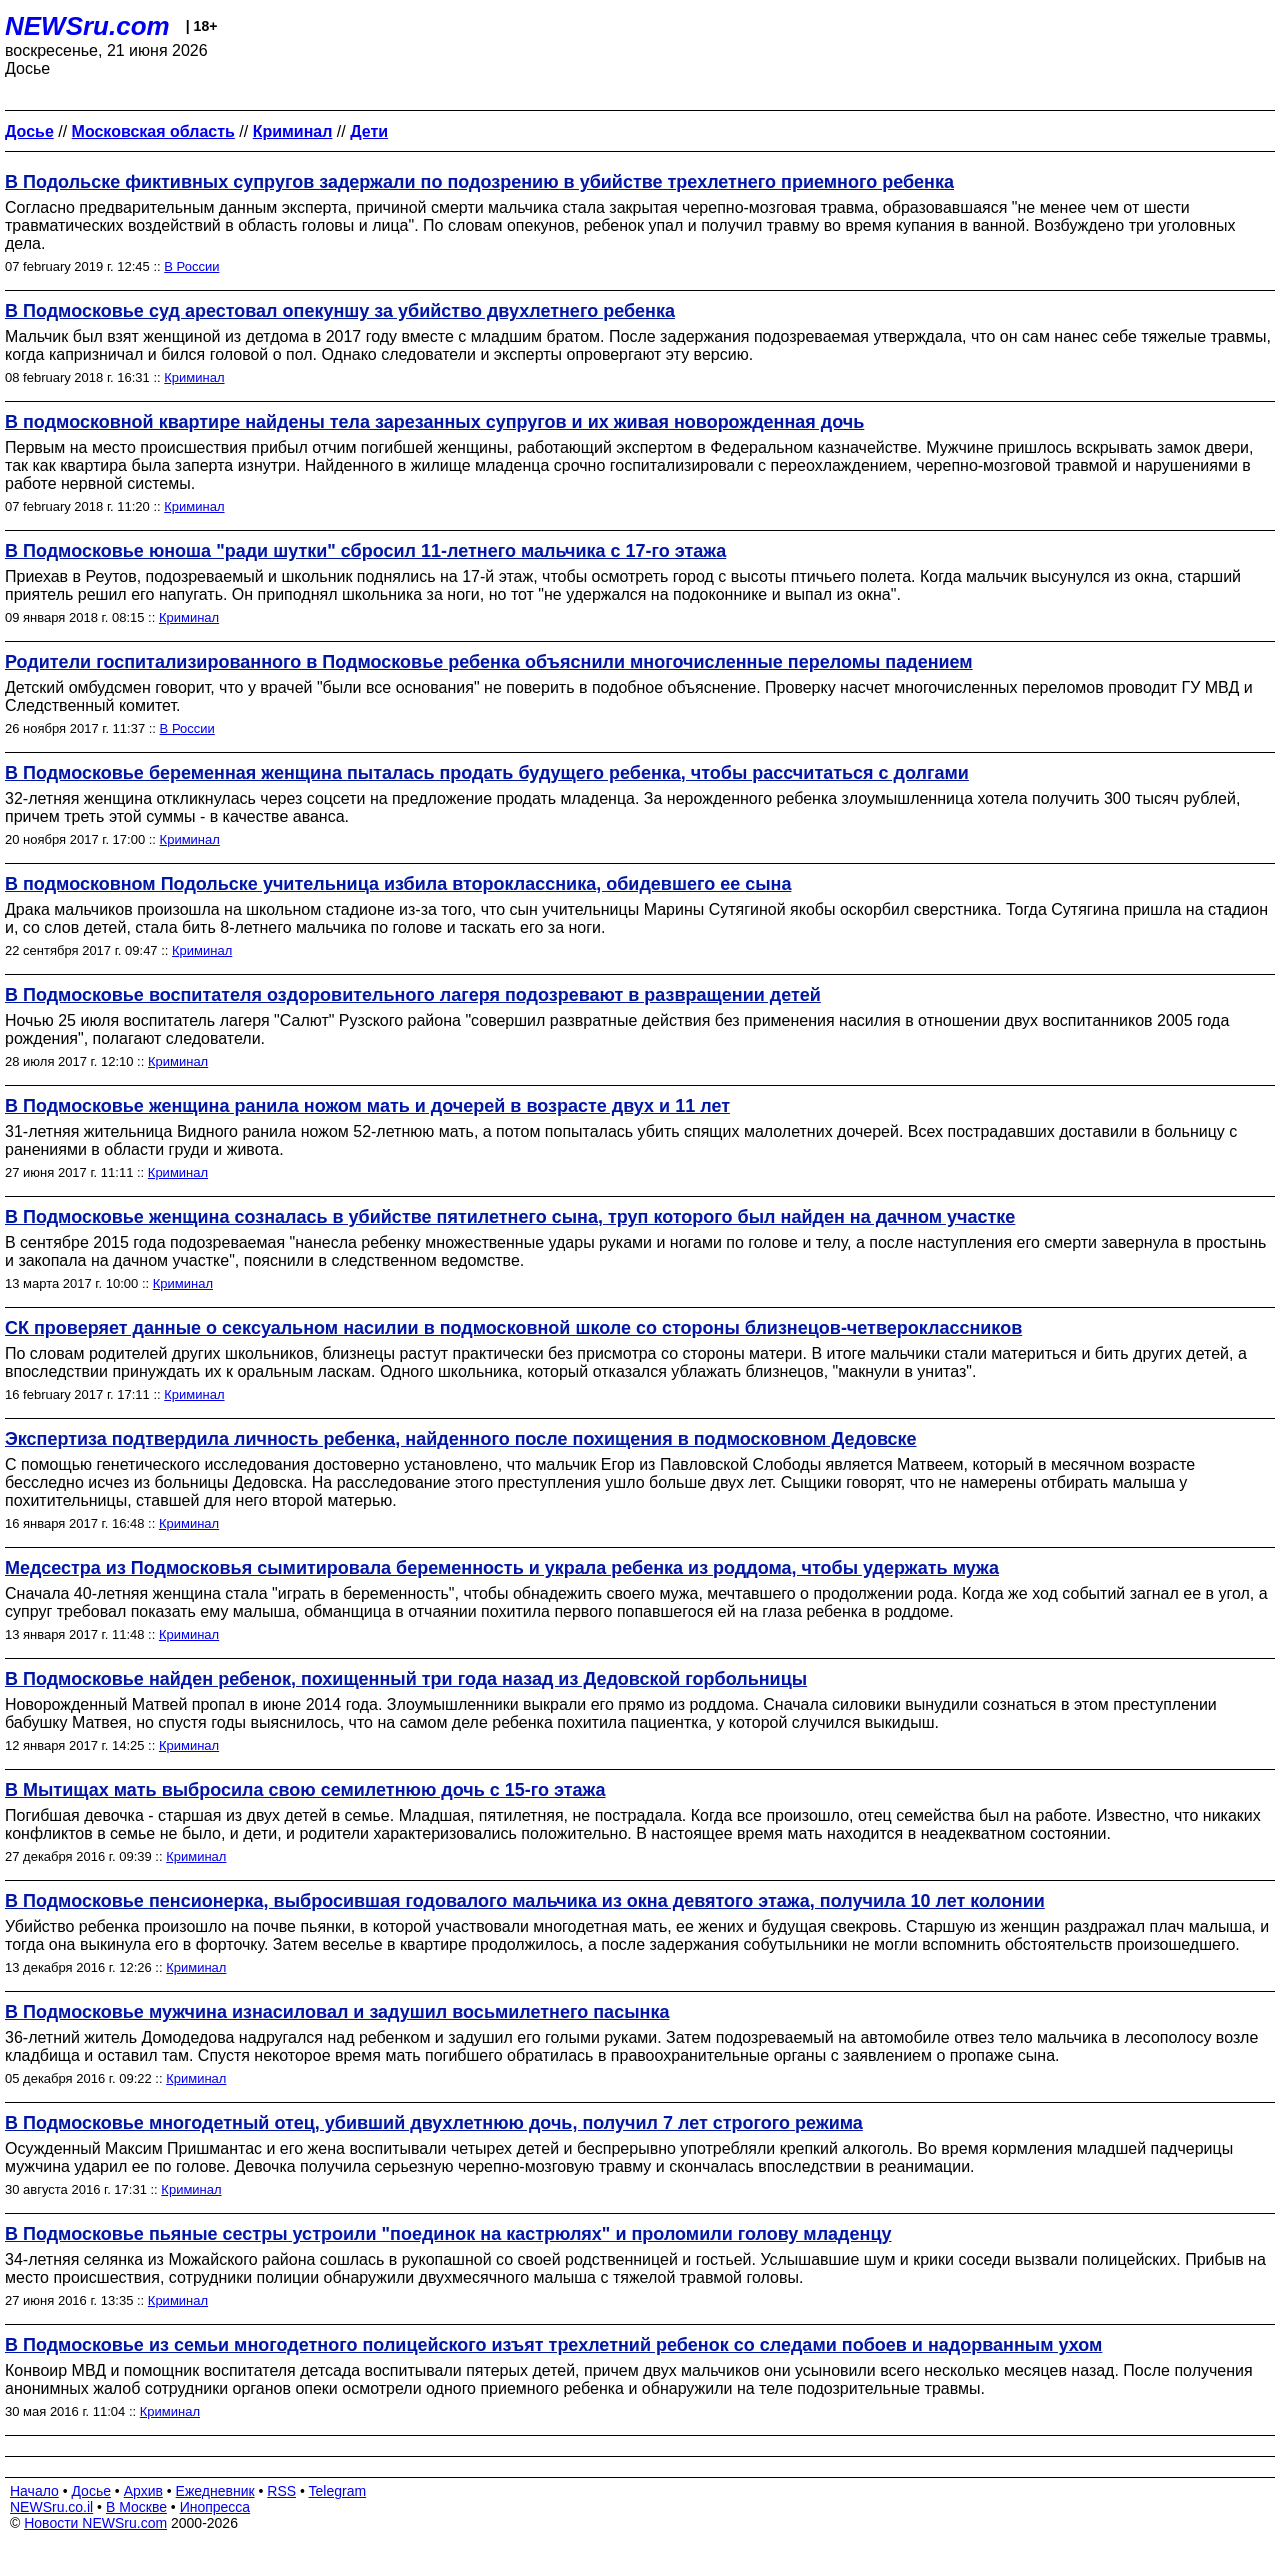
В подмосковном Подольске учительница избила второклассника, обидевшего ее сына (398, 884)
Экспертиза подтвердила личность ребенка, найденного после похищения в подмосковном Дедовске (461, 1439)
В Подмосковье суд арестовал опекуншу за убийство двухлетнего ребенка (340, 311)
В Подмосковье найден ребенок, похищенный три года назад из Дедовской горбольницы (406, 1679)
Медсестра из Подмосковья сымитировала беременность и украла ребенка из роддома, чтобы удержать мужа (502, 1568)
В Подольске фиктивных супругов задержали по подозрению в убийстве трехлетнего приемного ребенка (479, 182)
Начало (34, 2491)
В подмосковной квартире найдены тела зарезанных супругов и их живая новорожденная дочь (434, 422)
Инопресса (215, 2507)
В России (191, 266)
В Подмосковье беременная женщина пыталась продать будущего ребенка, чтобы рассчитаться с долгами (487, 773)
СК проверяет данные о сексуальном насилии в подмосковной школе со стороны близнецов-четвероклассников (513, 1328)
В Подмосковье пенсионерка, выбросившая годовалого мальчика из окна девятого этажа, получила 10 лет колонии (525, 1901)
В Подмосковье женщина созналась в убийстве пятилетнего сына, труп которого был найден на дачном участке (510, 1217)
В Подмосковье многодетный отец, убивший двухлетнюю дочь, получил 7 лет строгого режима (434, 2123)
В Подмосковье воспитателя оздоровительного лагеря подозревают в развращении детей (413, 995)
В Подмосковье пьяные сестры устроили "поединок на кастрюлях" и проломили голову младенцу (448, 2234)
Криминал (194, 377)
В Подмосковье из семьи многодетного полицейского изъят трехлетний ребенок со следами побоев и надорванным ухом (553, 2345)
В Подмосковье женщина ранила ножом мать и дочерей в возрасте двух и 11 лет (367, 1106)
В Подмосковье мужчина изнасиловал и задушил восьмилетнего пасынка (337, 2012)
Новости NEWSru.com (95, 2523)
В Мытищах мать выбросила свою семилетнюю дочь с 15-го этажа (305, 1790)
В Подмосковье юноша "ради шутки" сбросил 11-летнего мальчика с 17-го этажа (365, 551)
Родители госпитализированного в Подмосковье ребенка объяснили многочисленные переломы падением (489, 662)
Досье (91, 2491)
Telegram (338, 2491)
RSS (281, 2491)
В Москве (136, 2507)
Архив (143, 2491)
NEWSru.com (87, 26)
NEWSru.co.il (51, 2507)
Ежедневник (215, 2491)
